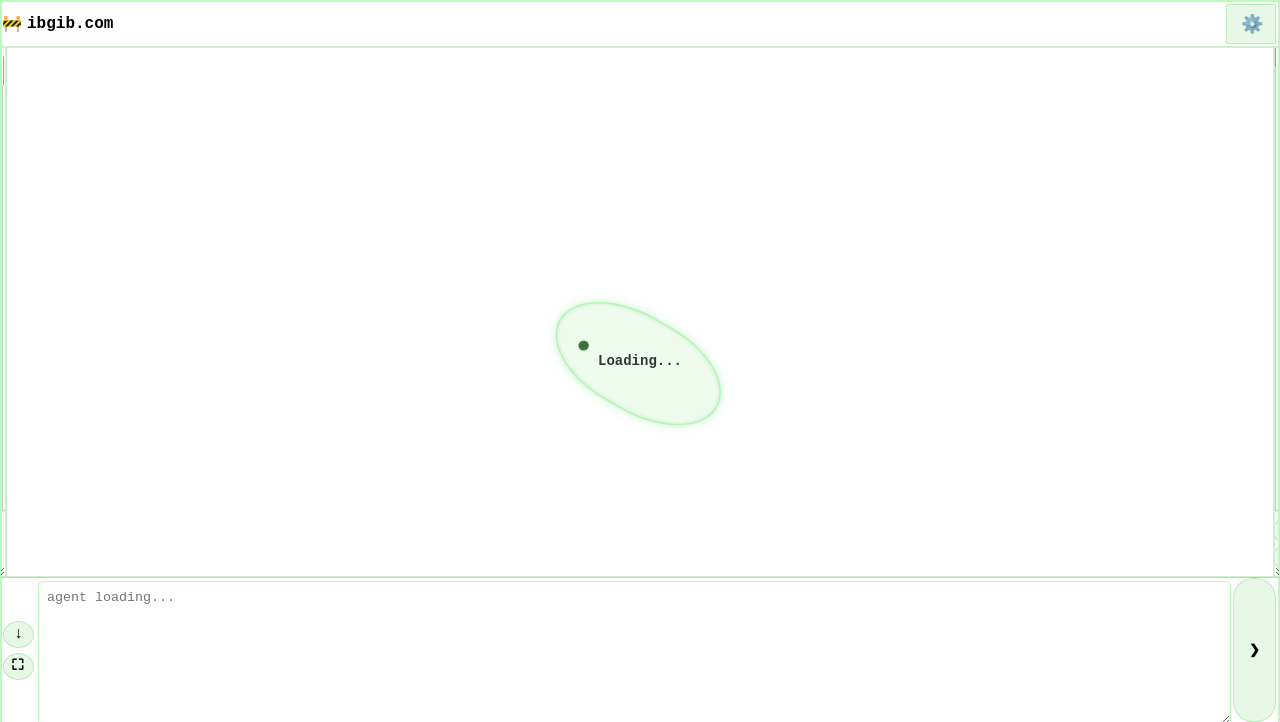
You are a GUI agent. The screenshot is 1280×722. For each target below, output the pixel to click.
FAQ (29, 178)
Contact (48, 290)
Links (39, 206)
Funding (48, 150)
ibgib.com (70, 24)
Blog (34, 234)
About (39, 262)
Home (34, 122)
